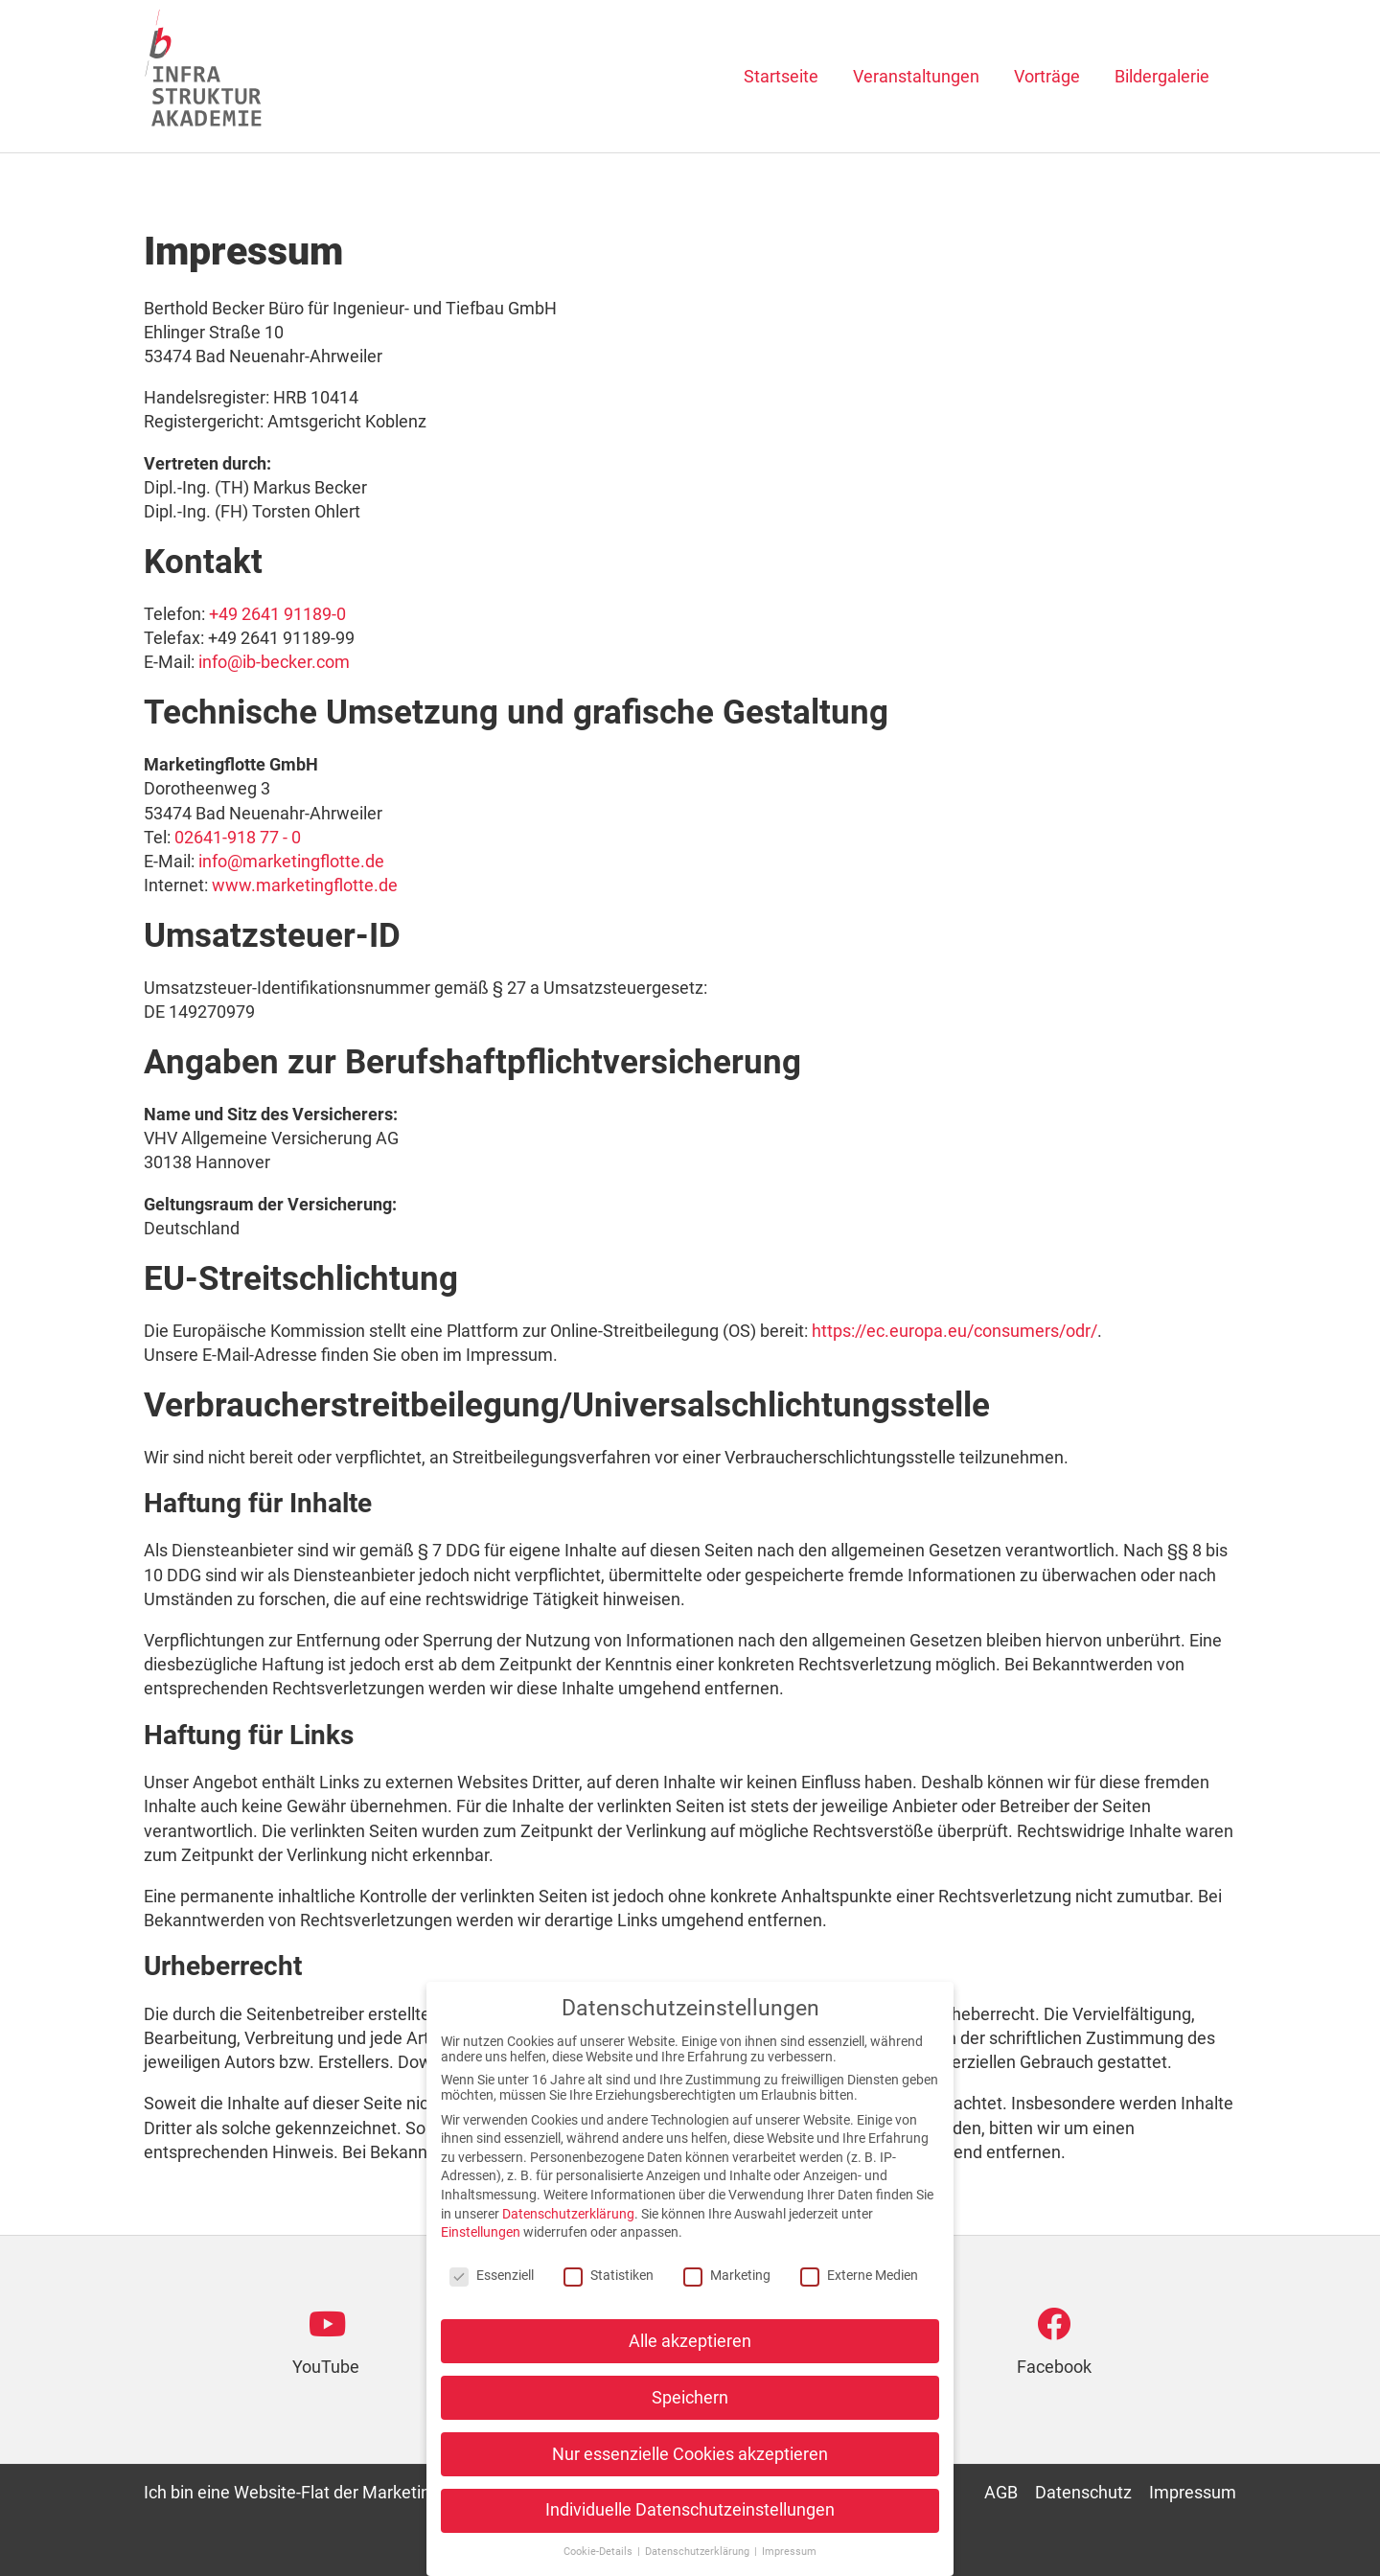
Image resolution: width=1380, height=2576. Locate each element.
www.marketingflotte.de (305, 885)
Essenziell (491, 2280)
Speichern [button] (690, 2403)
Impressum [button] (789, 2558)
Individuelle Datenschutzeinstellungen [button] (690, 2516)
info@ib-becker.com (274, 662)
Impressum (1192, 2492)
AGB (1001, 2492)
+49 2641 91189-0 (277, 614)
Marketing (726, 2280)
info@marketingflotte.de (291, 861)
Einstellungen (480, 2238)
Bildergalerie (1162, 76)
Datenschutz (1083, 2492)
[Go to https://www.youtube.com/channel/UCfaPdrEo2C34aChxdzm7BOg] (325, 2350)
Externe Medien (859, 2280)
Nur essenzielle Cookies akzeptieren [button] (690, 2460)
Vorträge (1047, 76)
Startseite (781, 76)
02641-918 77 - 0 (237, 837)
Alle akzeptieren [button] (690, 2347)
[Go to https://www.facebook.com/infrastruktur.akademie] (1054, 2350)
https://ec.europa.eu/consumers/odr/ (954, 1331)
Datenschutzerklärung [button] (698, 2558)
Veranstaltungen (916, 76)
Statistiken (609, 2280)
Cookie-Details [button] (599, 2558)
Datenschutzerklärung (568, 2219)
